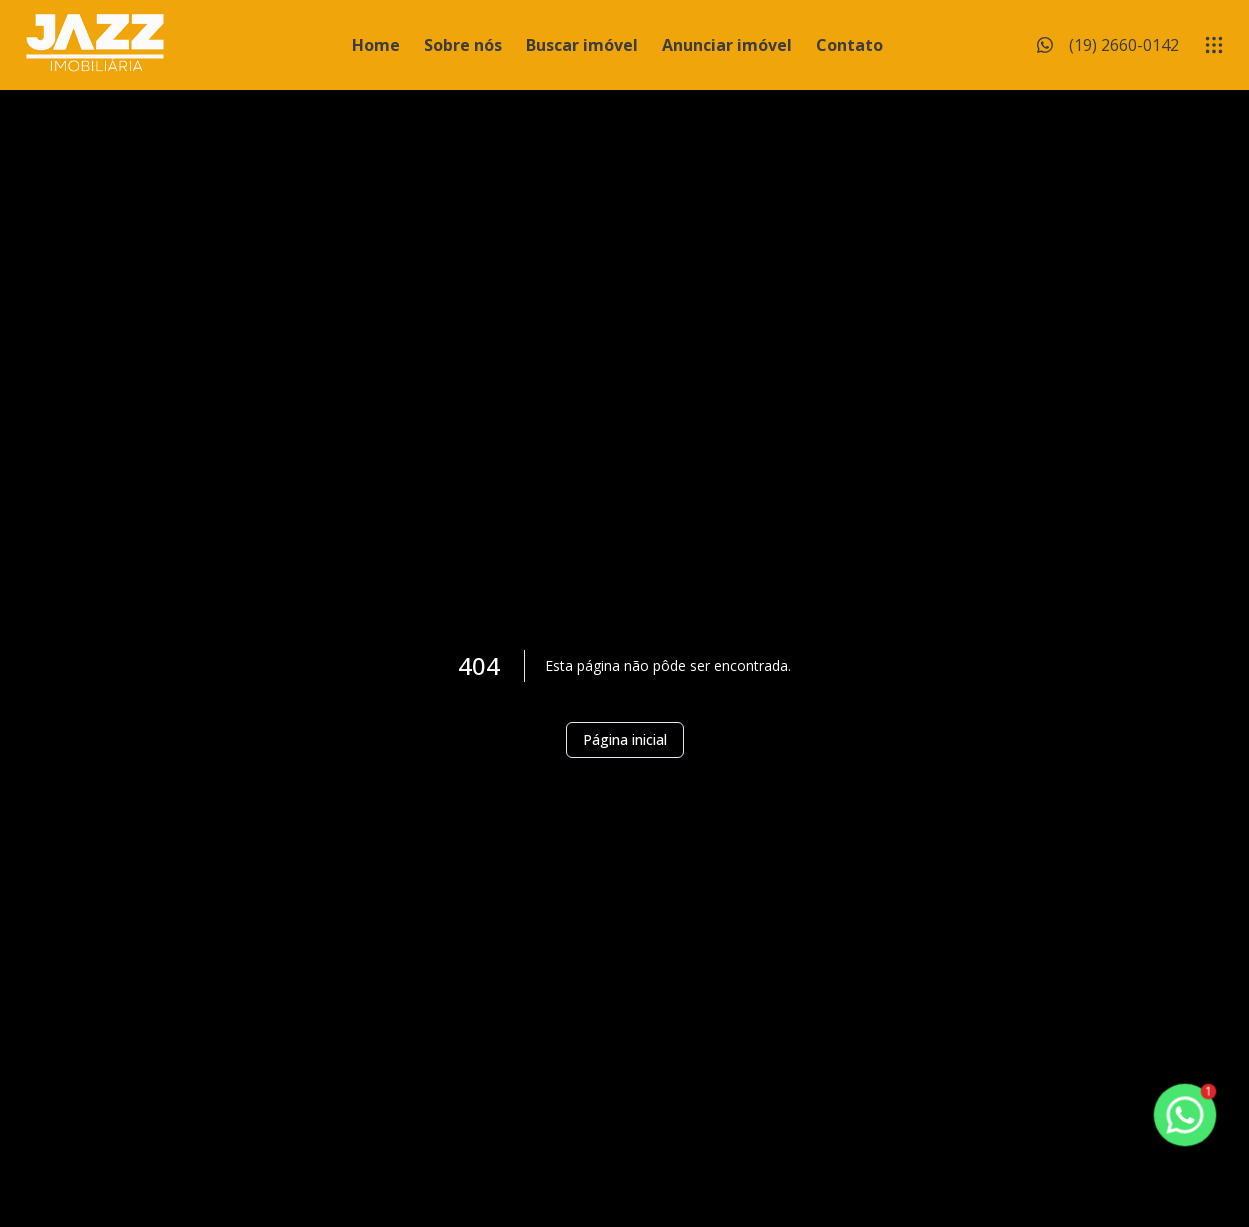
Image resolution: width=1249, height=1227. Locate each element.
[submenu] (1214, 45)
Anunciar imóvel (727, 45)
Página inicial (625, 739)
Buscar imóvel (582, 45)
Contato (849, 45)
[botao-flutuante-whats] (1185, 1115)
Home (376, 45)
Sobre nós (463, 45)
